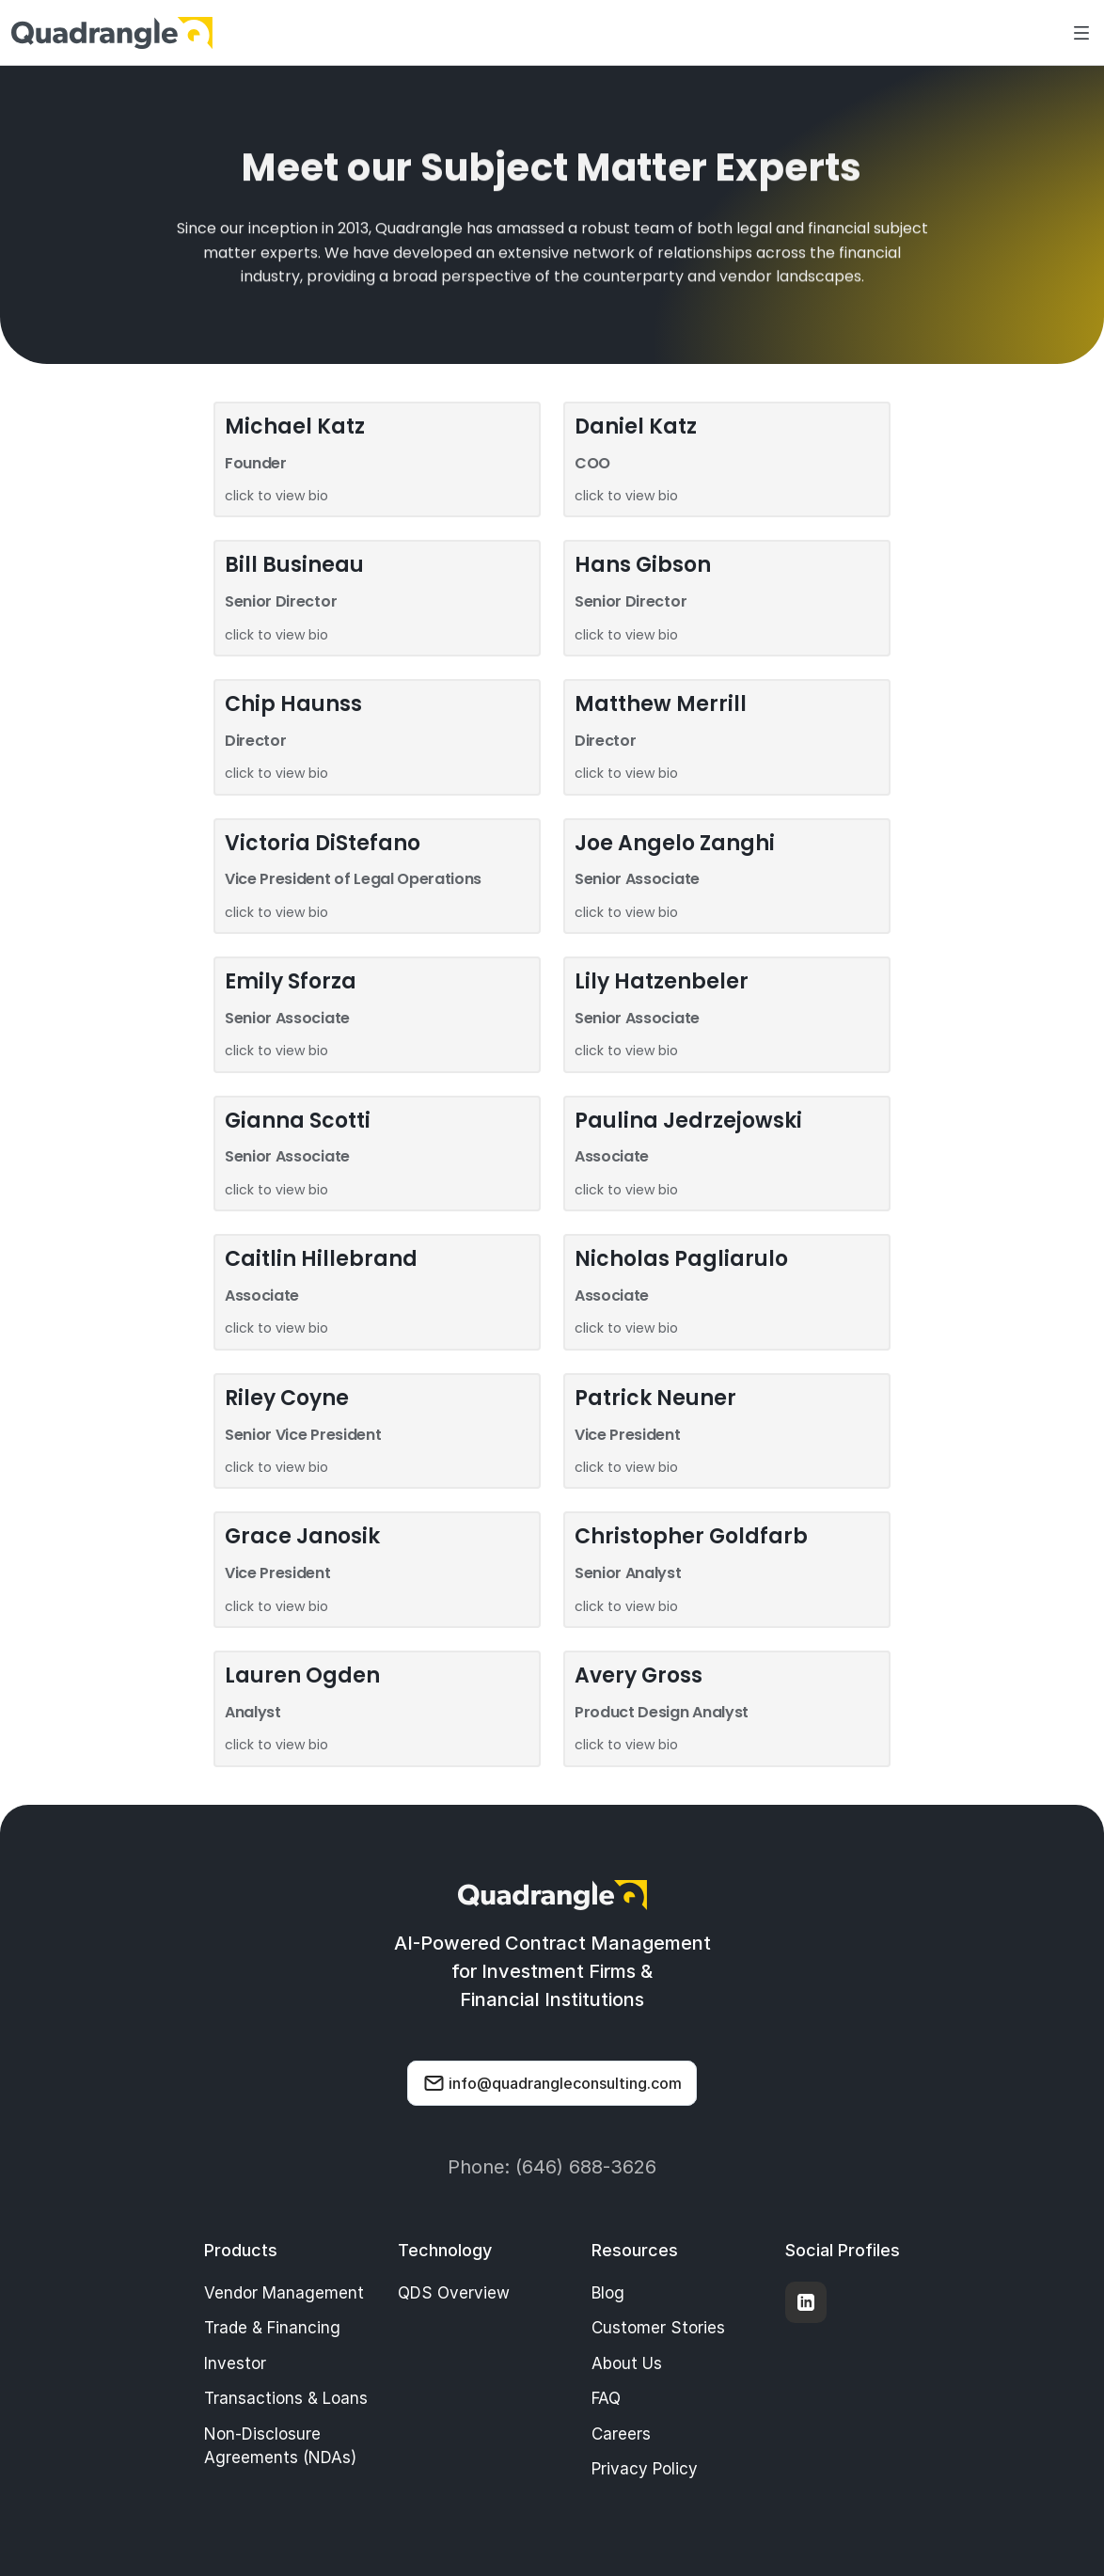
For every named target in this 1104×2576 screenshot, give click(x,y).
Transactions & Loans (286, 2398)
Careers (621, 2434)
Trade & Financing (272, 2327)
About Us (626, 2363)
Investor (235, 2363)
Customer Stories (658, 2327)
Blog (607, 2293)
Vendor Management (284, 2293)
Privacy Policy (644, 2468)
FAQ (606, 2398)
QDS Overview (454, 2293)
